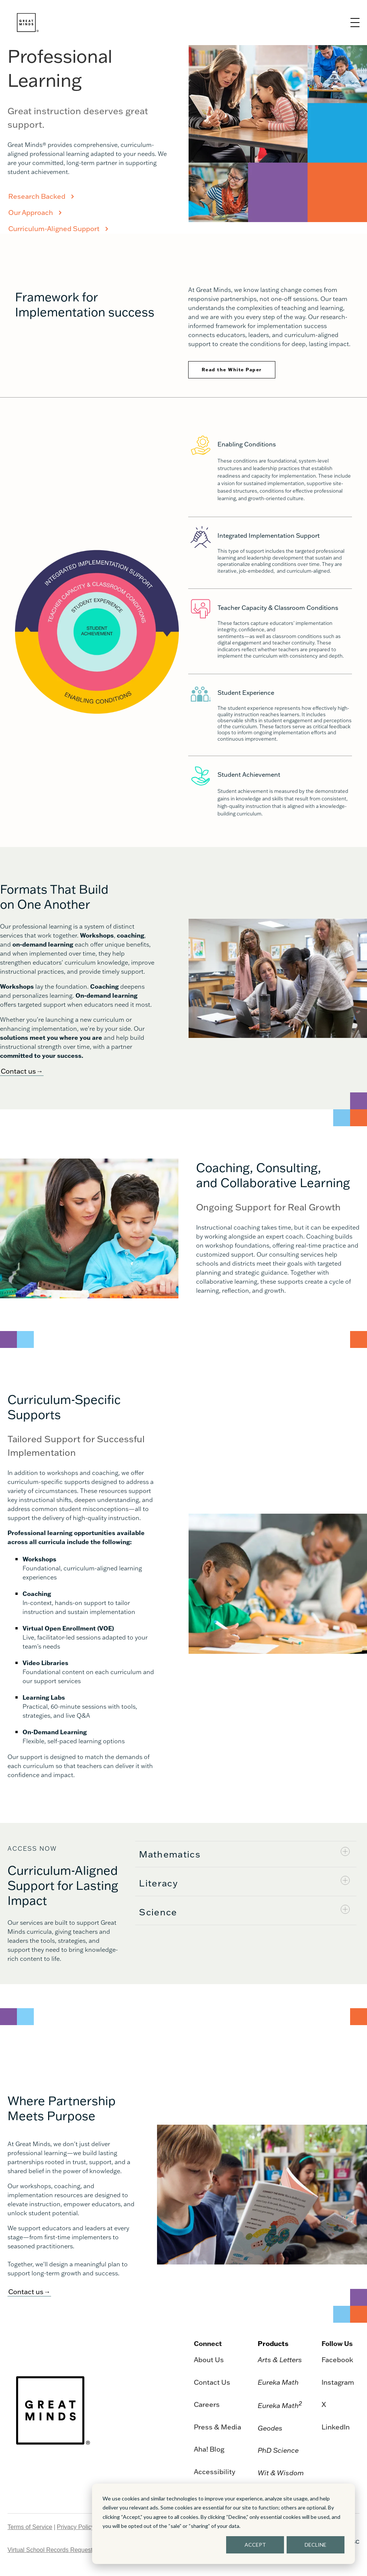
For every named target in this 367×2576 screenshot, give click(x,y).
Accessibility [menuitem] (214, 2471)
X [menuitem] (324, 2404)
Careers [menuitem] (207, 2404)
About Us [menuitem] (209, 2359)
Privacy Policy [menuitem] (75, 2527)
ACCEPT (255, 2544)
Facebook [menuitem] (337, 2359)
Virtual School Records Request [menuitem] (50, 2550)
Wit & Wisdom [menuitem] (281, 2473)
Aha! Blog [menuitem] (209, 2449)
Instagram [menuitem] (338, 2382)
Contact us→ (22, 1071)
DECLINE (315, 2544)
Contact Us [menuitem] (212, 2382)
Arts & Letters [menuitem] (280, 2359)
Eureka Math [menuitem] (278, 2382)
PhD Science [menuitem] (278, 2450)
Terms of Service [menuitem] (30, 2527)
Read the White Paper (232, 369)
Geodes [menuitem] (270, 2428)
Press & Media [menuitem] (217, 2427)
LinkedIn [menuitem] (336, 2427)
